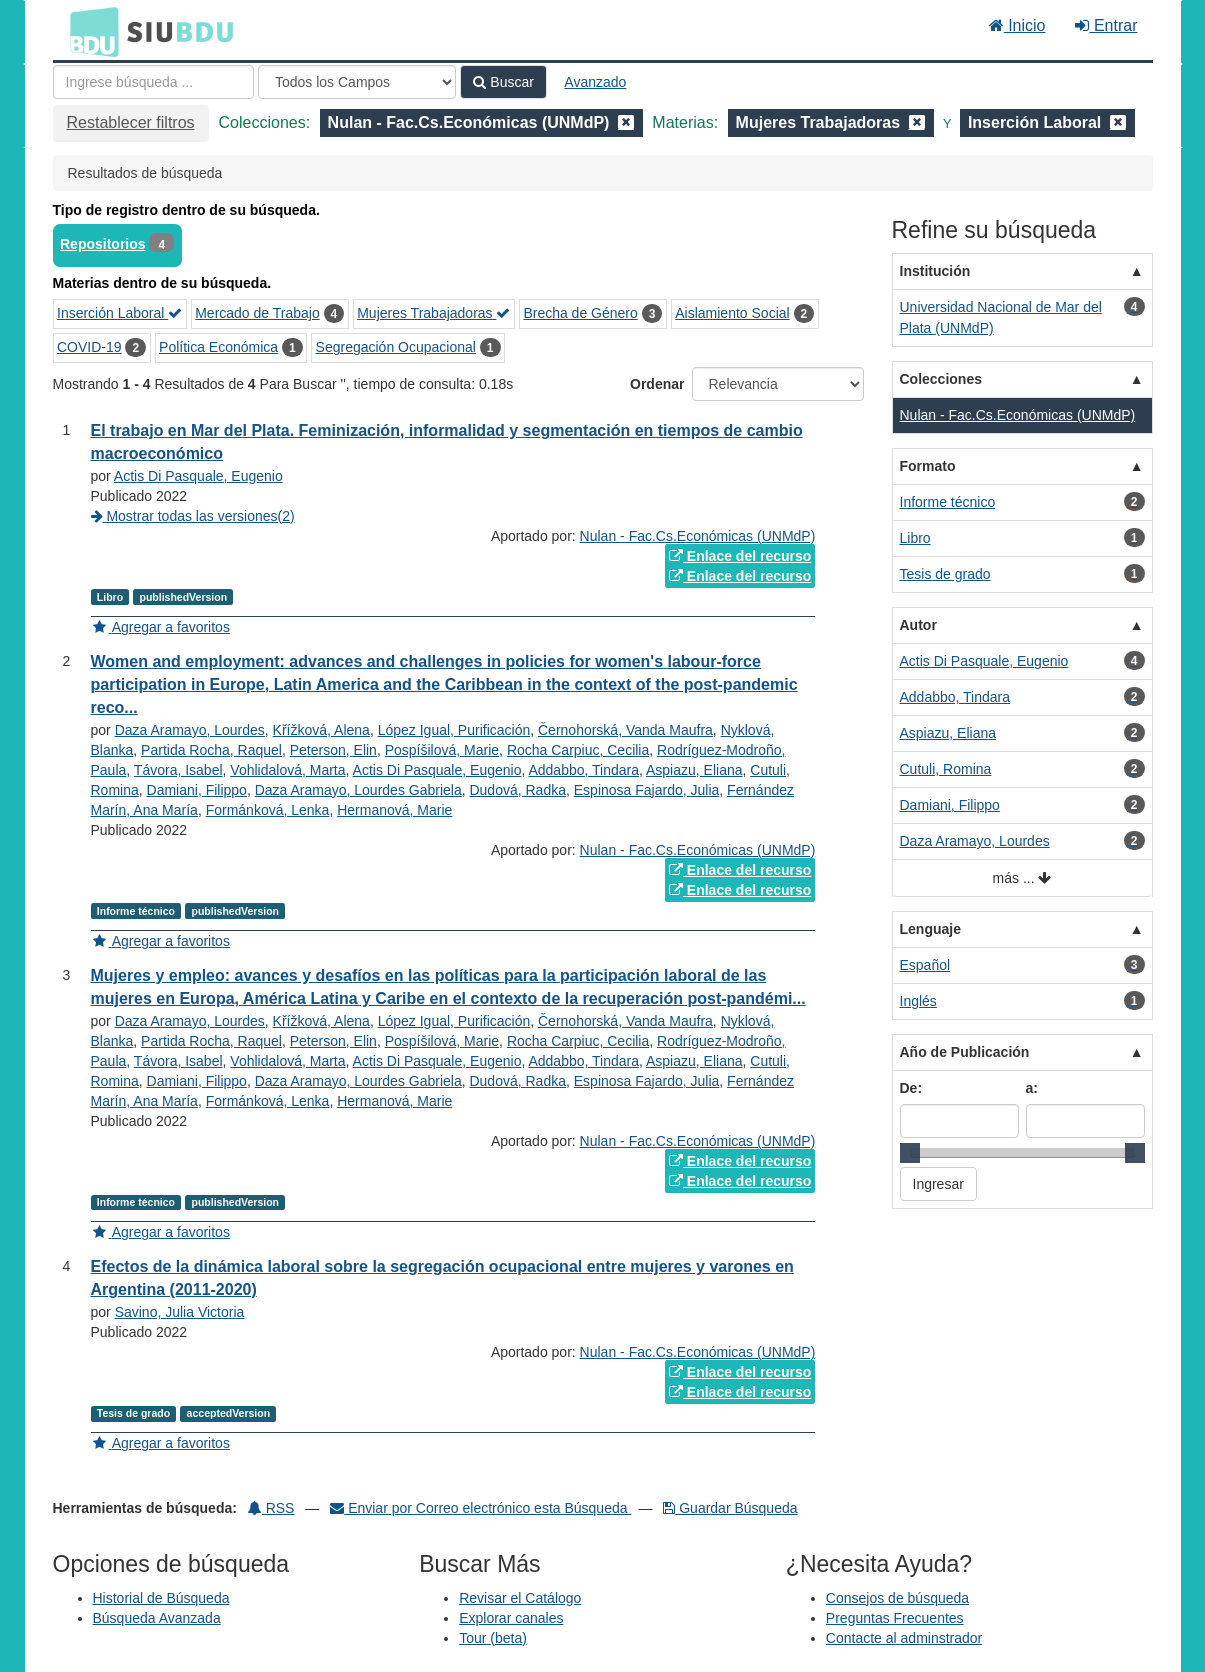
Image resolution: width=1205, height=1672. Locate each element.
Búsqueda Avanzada (157, 1618)
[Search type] (357, 82)
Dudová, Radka (517, 790)
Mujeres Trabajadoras (433, 313)
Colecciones (941, 379)
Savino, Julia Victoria (180, 1312)
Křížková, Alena (321, 730)
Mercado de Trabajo (257, 313)
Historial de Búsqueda (161, 1598)
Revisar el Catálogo (520, 1598)
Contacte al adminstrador (904, 1638)
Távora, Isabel (178, 770)
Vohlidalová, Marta (287, 770)
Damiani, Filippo (197, 790)
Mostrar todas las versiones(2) (193, 516)
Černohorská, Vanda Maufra (625, 730)
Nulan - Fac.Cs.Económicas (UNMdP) (698, 536)
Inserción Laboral (119, 313)
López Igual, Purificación (454, 730)
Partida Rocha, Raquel (211, 750)
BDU (89, 31)
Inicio (1017, 25)
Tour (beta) (493, 1638)
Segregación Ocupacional (396, 347)
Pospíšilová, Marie (442, 750)
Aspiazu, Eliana (694, 770)
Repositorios (103, 244)
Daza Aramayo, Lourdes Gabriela (358, 790)
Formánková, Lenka (268, 810)
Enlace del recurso (740, 556)
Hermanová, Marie (394, 810)
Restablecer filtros (131, 122)
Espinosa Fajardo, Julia (647, 790)
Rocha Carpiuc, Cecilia (578, 750)
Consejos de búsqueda (897, 1598)
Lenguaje (930, 929)
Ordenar (657, 384)
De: (911, 1088)
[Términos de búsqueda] (153, 82)
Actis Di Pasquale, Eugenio (198, 476)
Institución (935, 271)
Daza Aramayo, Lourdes (190, 730)
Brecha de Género (580, 313)
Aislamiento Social (732, 313)
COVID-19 (89, 347)
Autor (918, 625)
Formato (928, 466)
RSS (271, 1508)
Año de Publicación (965, 1052)
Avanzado (595, 82)
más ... (1022, 878)
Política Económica (218, 347)
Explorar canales (511, 1618)
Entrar (1106, 25)
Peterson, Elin (333, 750)
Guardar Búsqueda (730, 1508)
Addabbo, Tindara (583, 770)
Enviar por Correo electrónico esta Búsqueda (480, 1508)
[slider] (910, 1153)
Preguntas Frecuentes (895, 1618)
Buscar (503, 82)
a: (1032, 1088)
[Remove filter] (626, 122)
